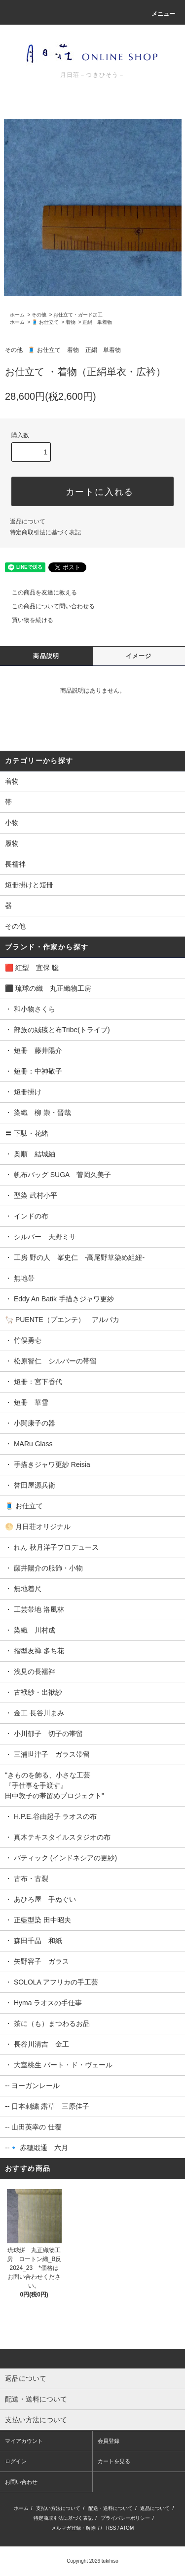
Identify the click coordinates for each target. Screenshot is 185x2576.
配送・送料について (110, 2508)
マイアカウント (24, 2441)
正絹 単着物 (97, 322)
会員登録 (108, 2441)
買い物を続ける (26, 620)
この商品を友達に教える (38, 592)
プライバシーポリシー (125, 2518)
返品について (27, 521)
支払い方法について (58, 2508)
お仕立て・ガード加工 (78, 314)
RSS (111, 2528)
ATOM (127, 2528)
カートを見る (114, 2461)
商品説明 (46, 656)
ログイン (16, 2461)
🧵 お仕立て (45, 322)
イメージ (139, 656)
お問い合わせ (21, 2482)
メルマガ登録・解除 (73, 2528)
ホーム (17, 314)
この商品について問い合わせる (47, 606)
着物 (70, 322)
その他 (39, 314)
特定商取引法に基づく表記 (45, 532)
